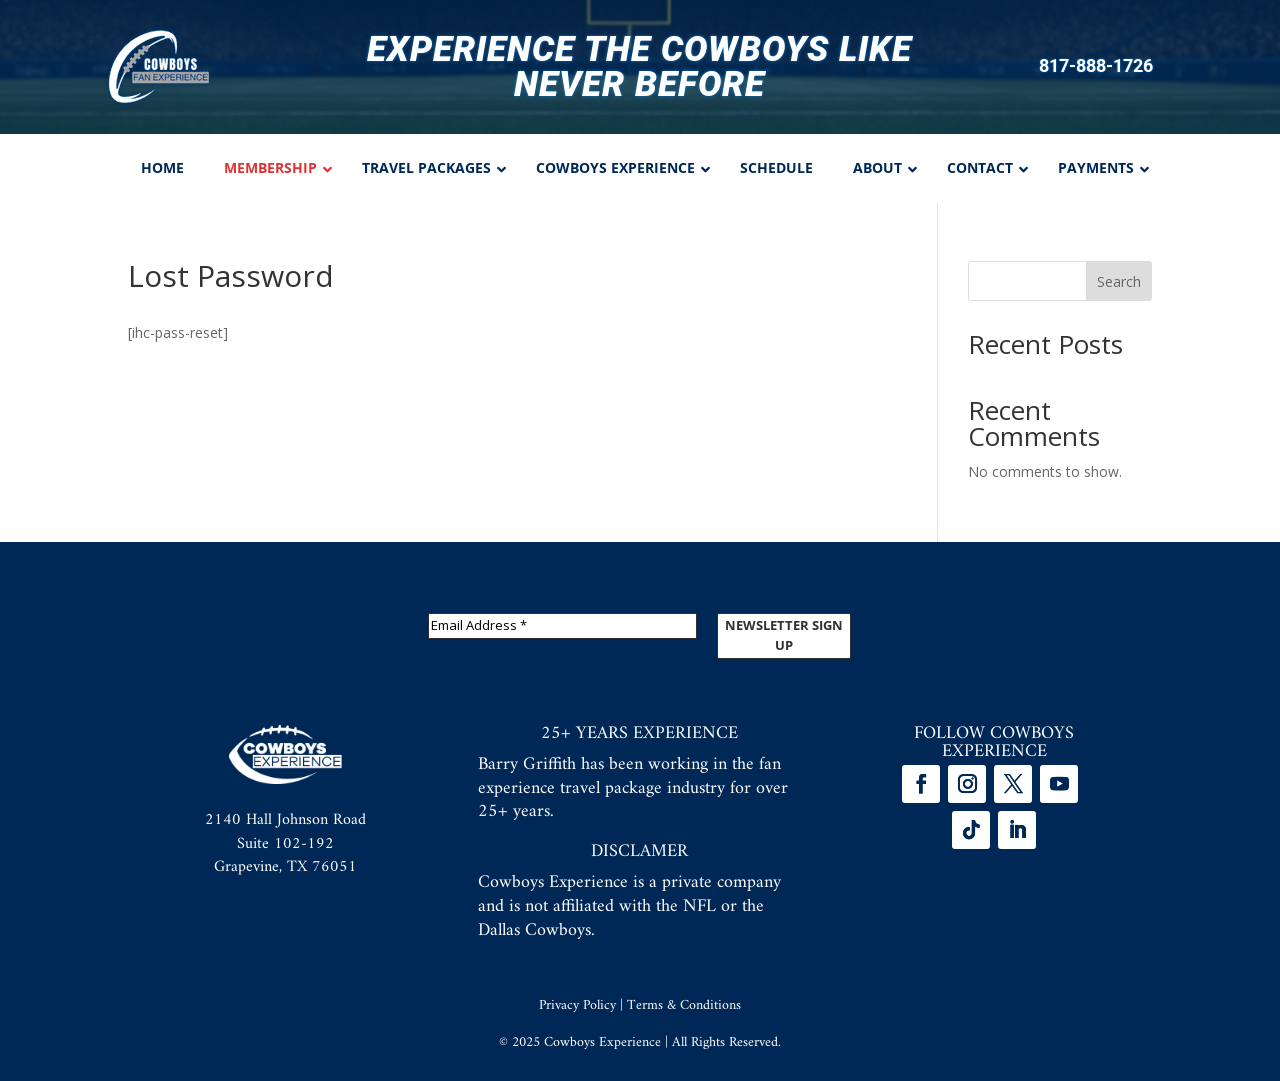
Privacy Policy (577, 1005)
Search (1119, 281)
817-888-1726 (1096, 66)
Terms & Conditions (684, 1005)
